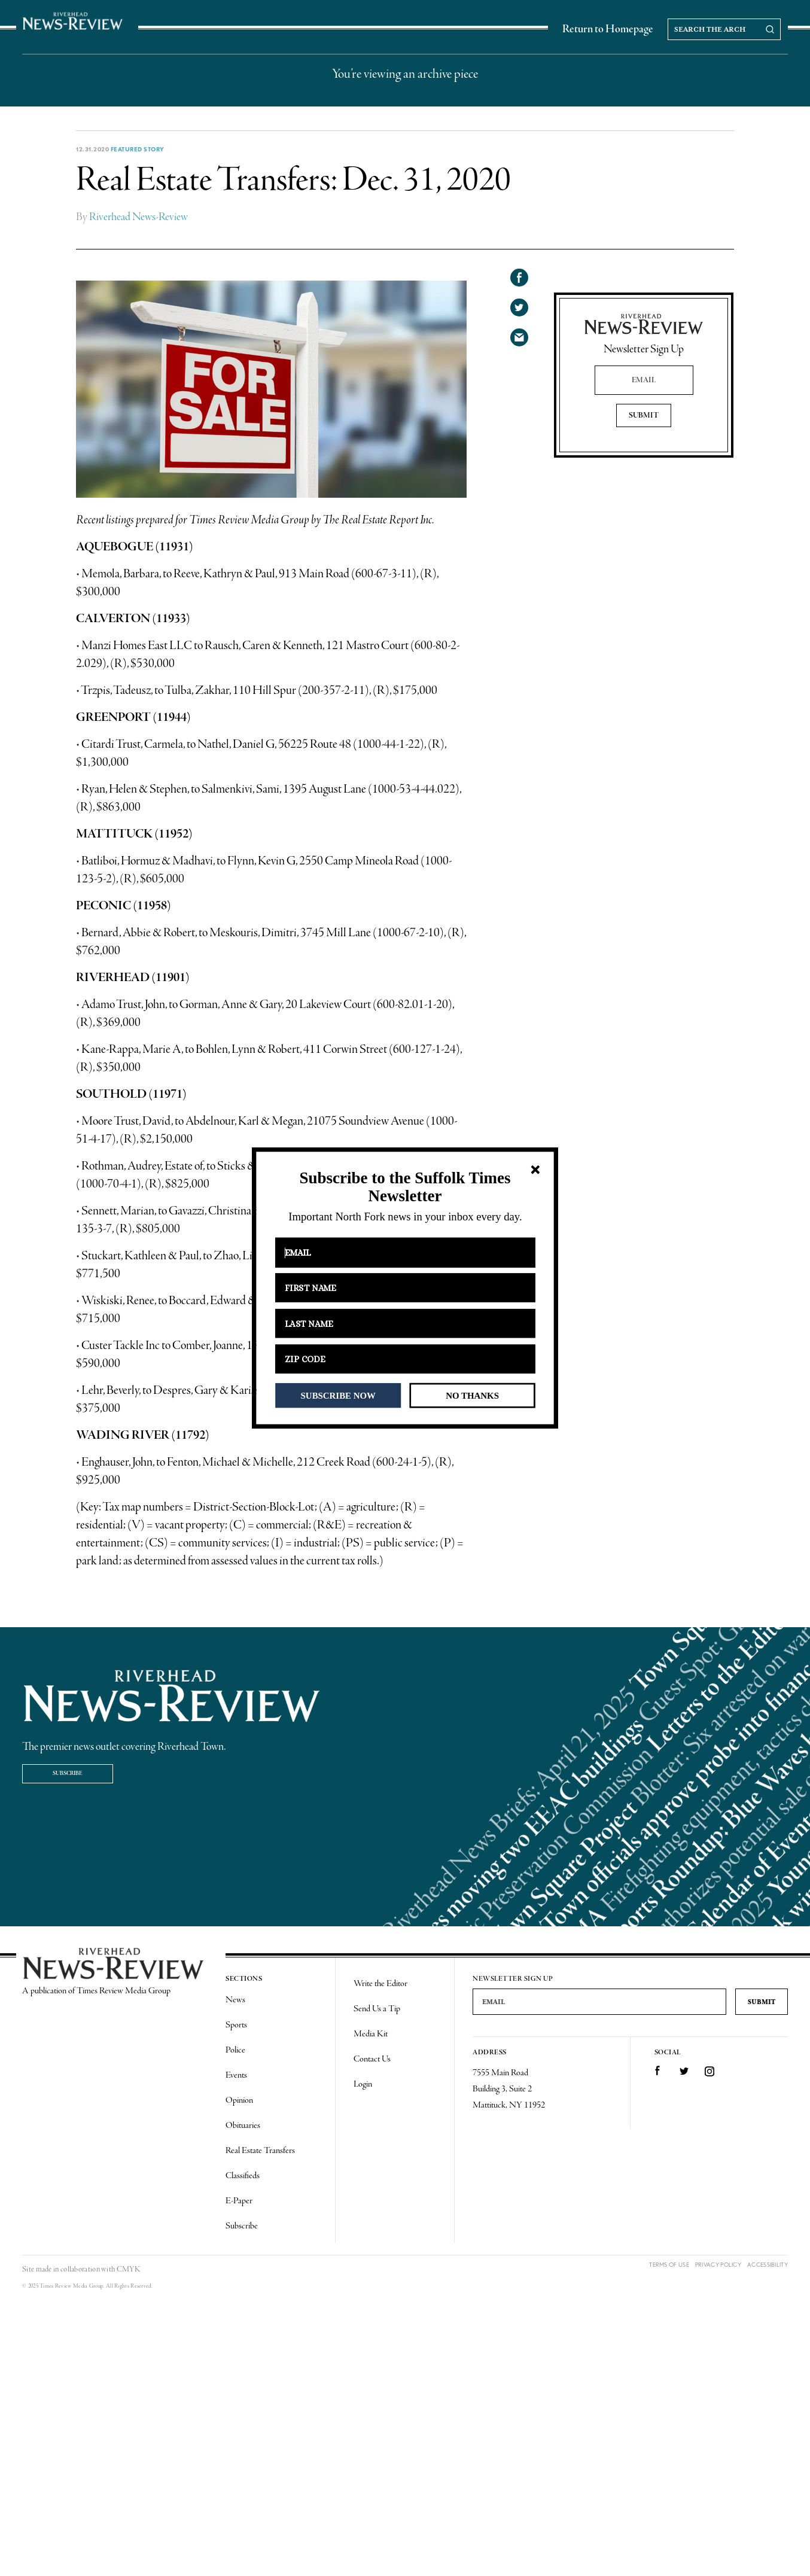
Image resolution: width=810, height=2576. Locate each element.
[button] (405, 1187)
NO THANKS (472, 1395)
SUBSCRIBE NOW (338, 1395)
